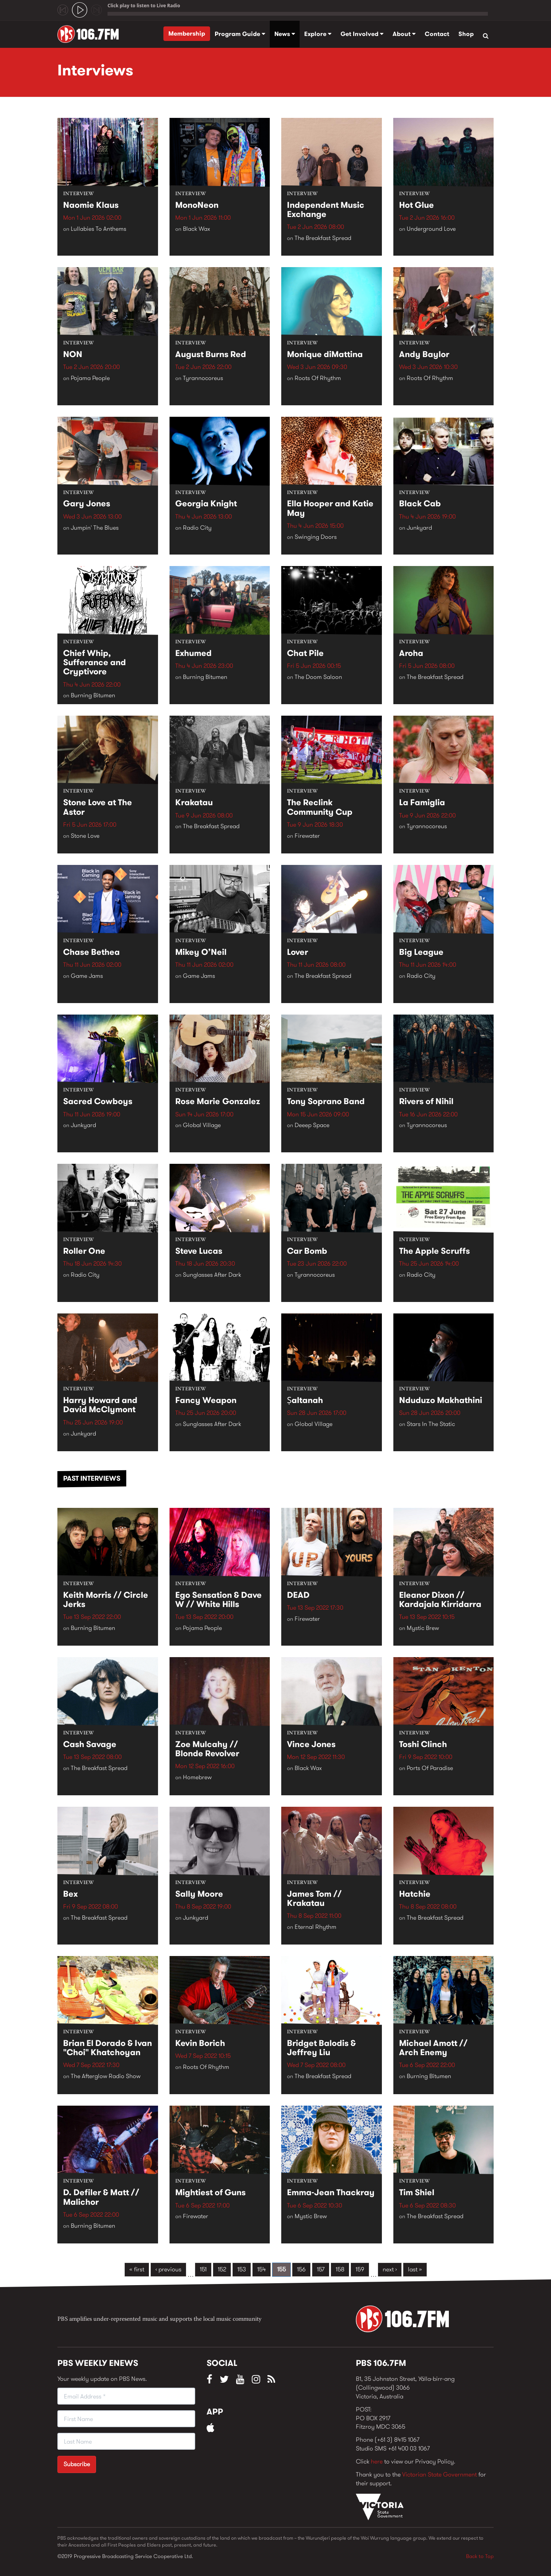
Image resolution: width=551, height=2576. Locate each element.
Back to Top (480, 2556)
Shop (466, 33)
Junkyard (419, 527)
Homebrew (197, 1777)
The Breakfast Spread (323, 238)
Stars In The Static (431, 1424)
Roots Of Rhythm (318, 378)
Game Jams (87, 976)
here (377, 2461)
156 (301, 2269)
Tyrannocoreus (203, 378)
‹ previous (168, 2269)
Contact (437, 33)
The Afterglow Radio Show (105, 2076)
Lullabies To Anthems (98, 228)
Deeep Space (312, 1125)
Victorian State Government (439, 2474)
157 (320, 2269)
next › (390, 2269)
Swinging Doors (316, 537)
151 (203, 2269)
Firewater (307, 836)
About (404, 33)
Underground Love (431, 228)
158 (340, 2269)
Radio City (197, 527)
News (284, 33)
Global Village (202, 1125)
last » (415, 2269)
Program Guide (240, 33)
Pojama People (90, 378)
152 (222, 2269)
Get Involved (362, 33)
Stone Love (85, 836)
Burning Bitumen (93, 695)
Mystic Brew (423, 1628)
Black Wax (196, 228)
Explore (317, 33)
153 (241, 2269)
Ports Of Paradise (430, 1768)
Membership (186, 33)
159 (359, 2269)
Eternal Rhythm (315, 1927)
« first (136, 2269)
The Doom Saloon (318, 677)
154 (261, 2269)
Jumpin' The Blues (95, 527)
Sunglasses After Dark (212, 1275)
